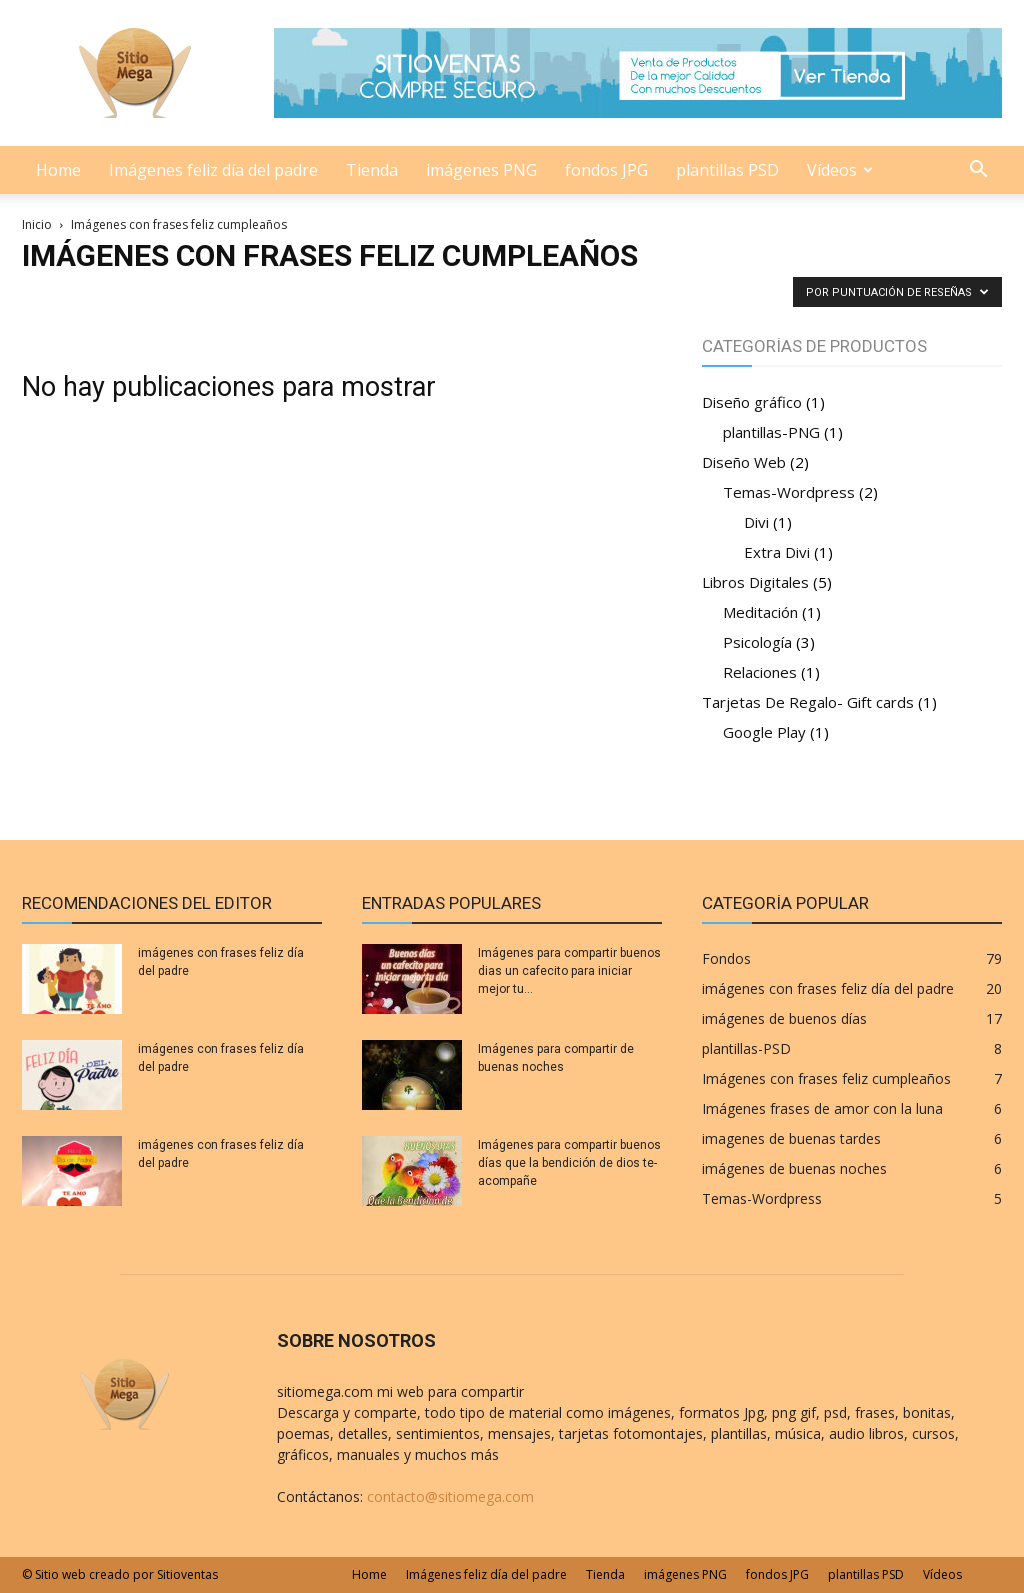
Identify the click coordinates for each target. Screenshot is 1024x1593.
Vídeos (840, 170)
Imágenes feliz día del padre (213, 170)
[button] (978, 171)
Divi (756, 522)
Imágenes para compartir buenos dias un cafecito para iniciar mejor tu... (569, 971)
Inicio (37, 224)
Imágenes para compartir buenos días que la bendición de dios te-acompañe (569, 1163)
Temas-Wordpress (789, 492)
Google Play (764, 732)
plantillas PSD (727, 170)
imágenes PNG (481, 170)
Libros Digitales (755, 582)
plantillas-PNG (771, 432)
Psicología (757, 642)
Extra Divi (777, 552)
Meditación (760, 612)
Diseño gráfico (752, 402)
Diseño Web (744, 462)
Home (58, 170)
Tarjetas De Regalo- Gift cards (808, 702)
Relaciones (760, 672)
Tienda (372, 170)
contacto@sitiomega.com (450, 1496)
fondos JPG (606, 170)
